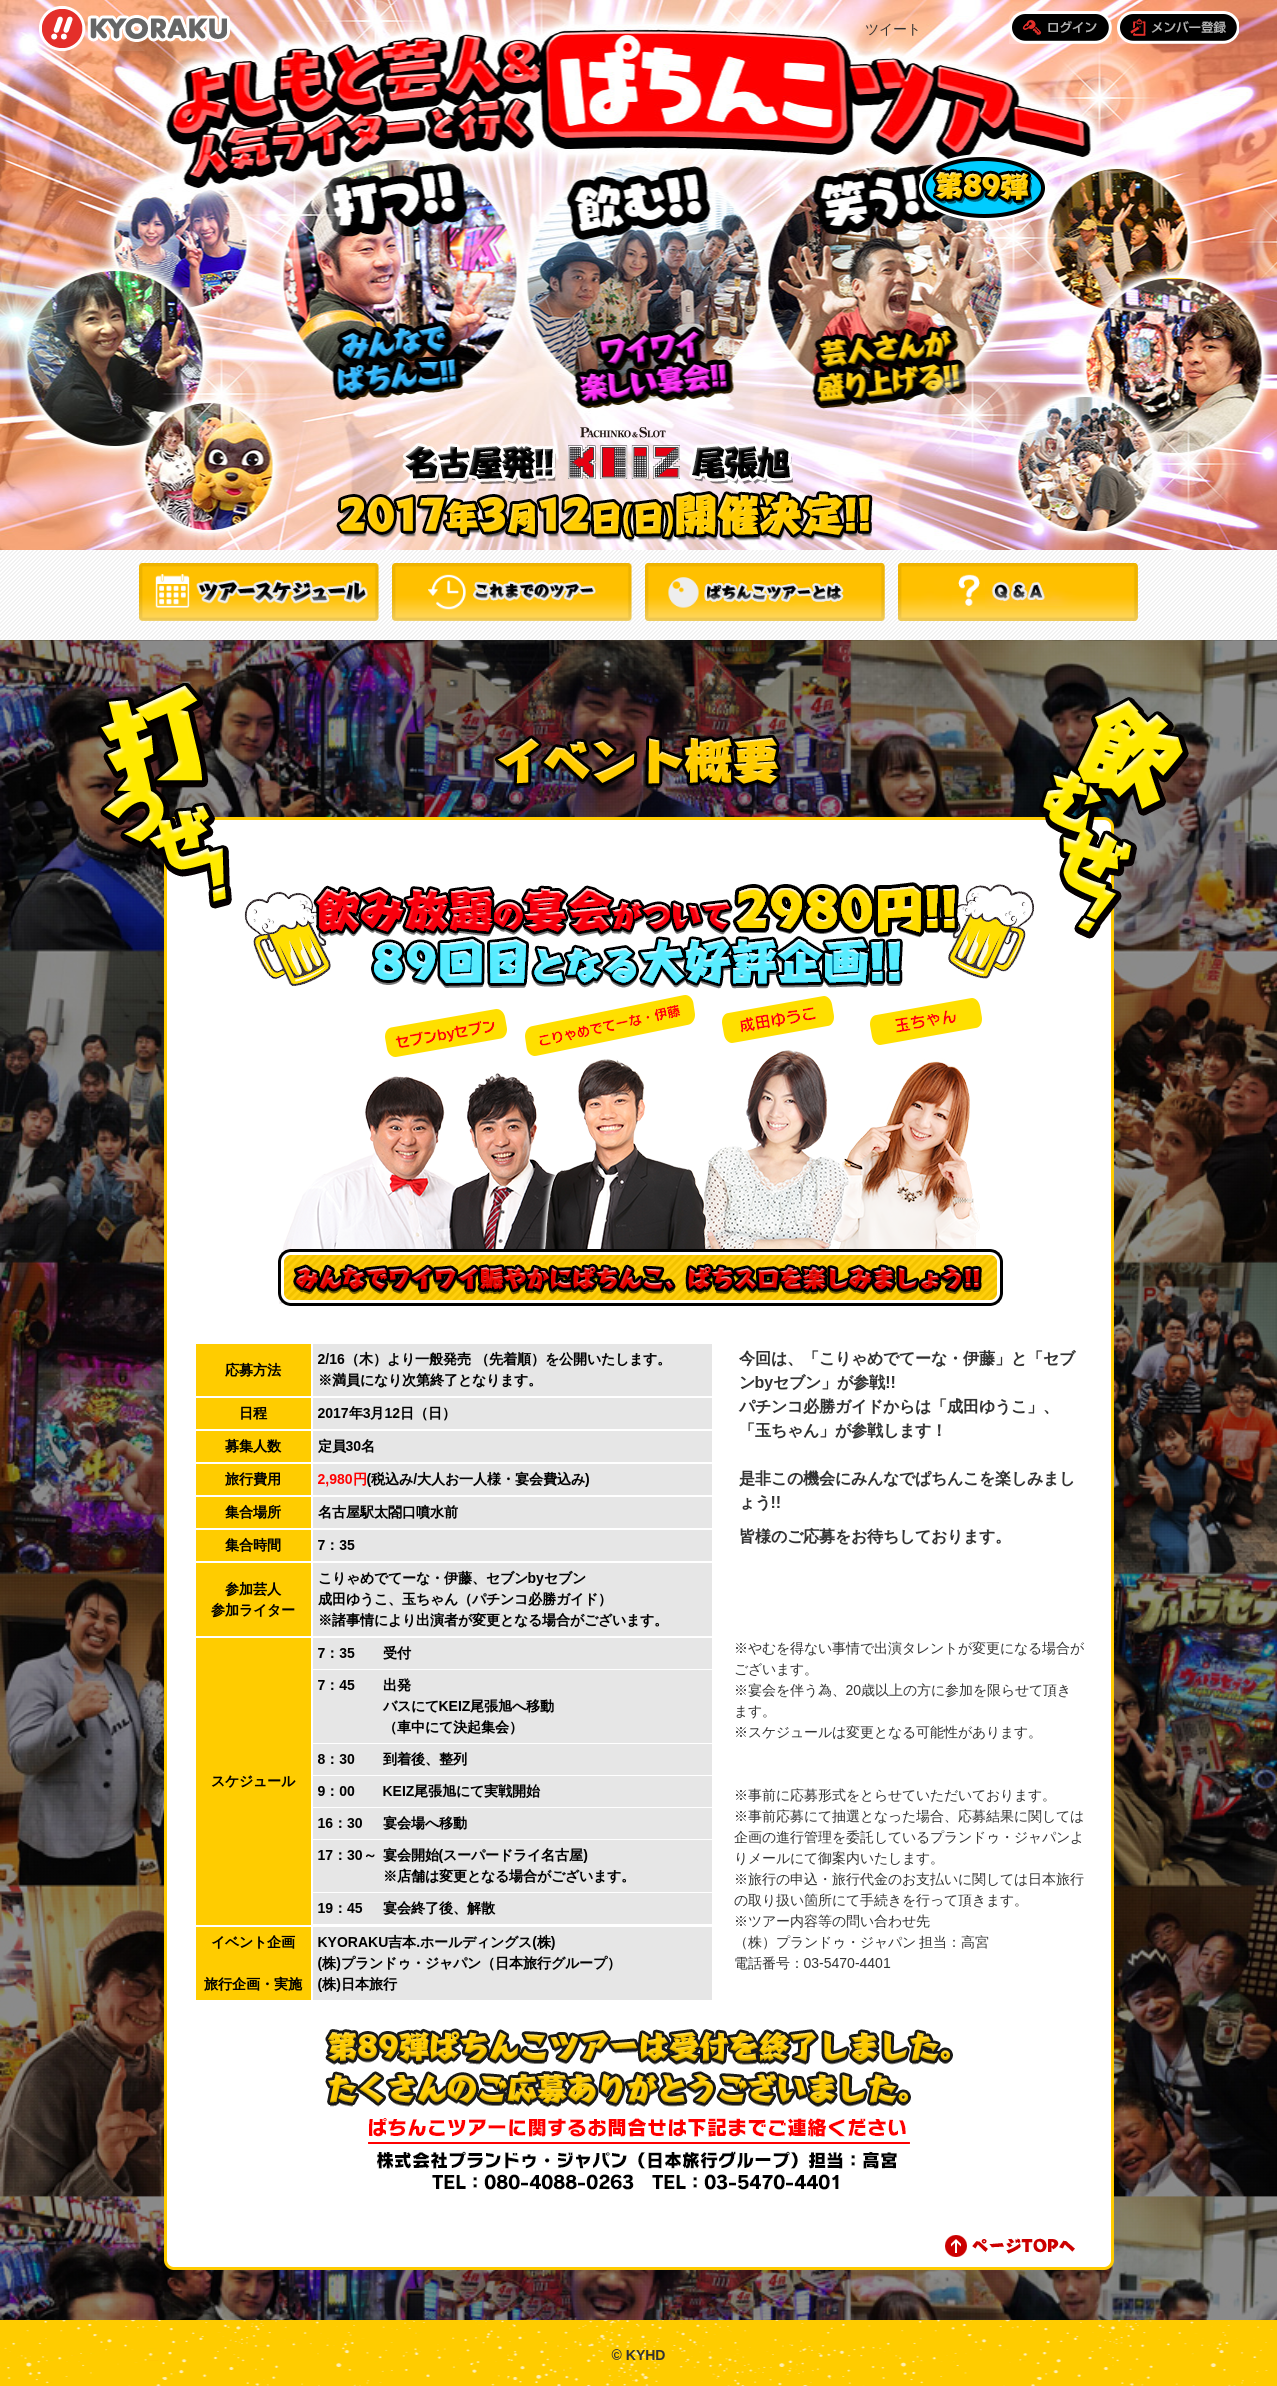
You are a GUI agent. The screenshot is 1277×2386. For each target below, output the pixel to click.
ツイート (893, 29)
